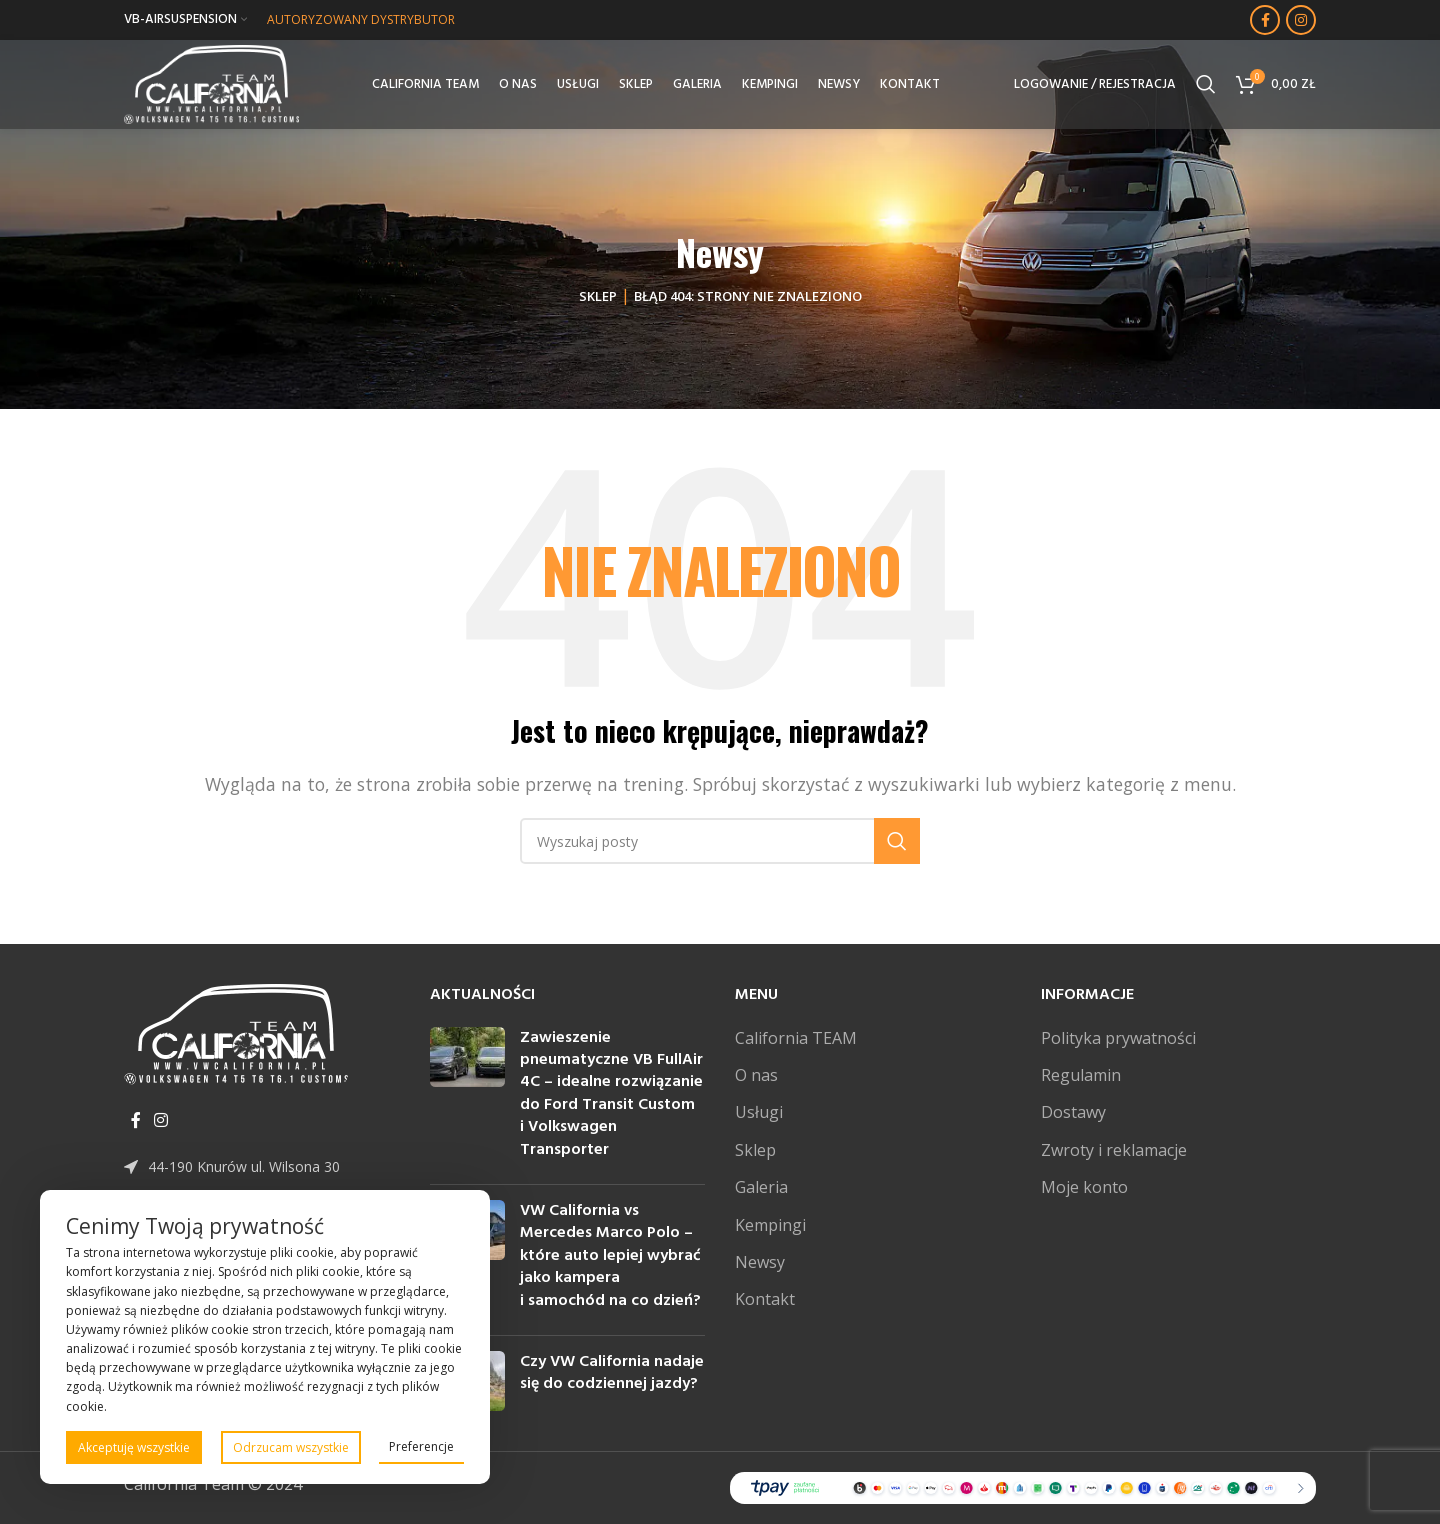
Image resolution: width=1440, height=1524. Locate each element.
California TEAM (796, 1038)
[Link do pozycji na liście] (262, 1167)
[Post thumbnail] (467, 1098)
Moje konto (1084, 1187)
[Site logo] (212, 83)
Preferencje (421, 1446)
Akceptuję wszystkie (134, 1447)
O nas (756, 1075)
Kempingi (770, 1225)
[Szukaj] (1206, 85)
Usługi (759, 1112)
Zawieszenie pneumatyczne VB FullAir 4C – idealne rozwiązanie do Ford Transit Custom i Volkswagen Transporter (611, 1094)
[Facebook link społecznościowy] (1265, 20)
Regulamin (1081, 1075)
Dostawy (1073, 1112)
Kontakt (765, 1299)
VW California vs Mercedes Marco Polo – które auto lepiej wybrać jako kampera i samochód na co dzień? (610, 1256)
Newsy (760, 1262)
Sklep (598, 296)
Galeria (761, 1187)
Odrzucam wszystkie (291, 1447)
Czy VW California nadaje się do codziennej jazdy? (612, 1373)
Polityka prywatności (1118, 1038)
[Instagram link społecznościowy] (1301, 20)
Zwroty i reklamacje (1114, 1150)
